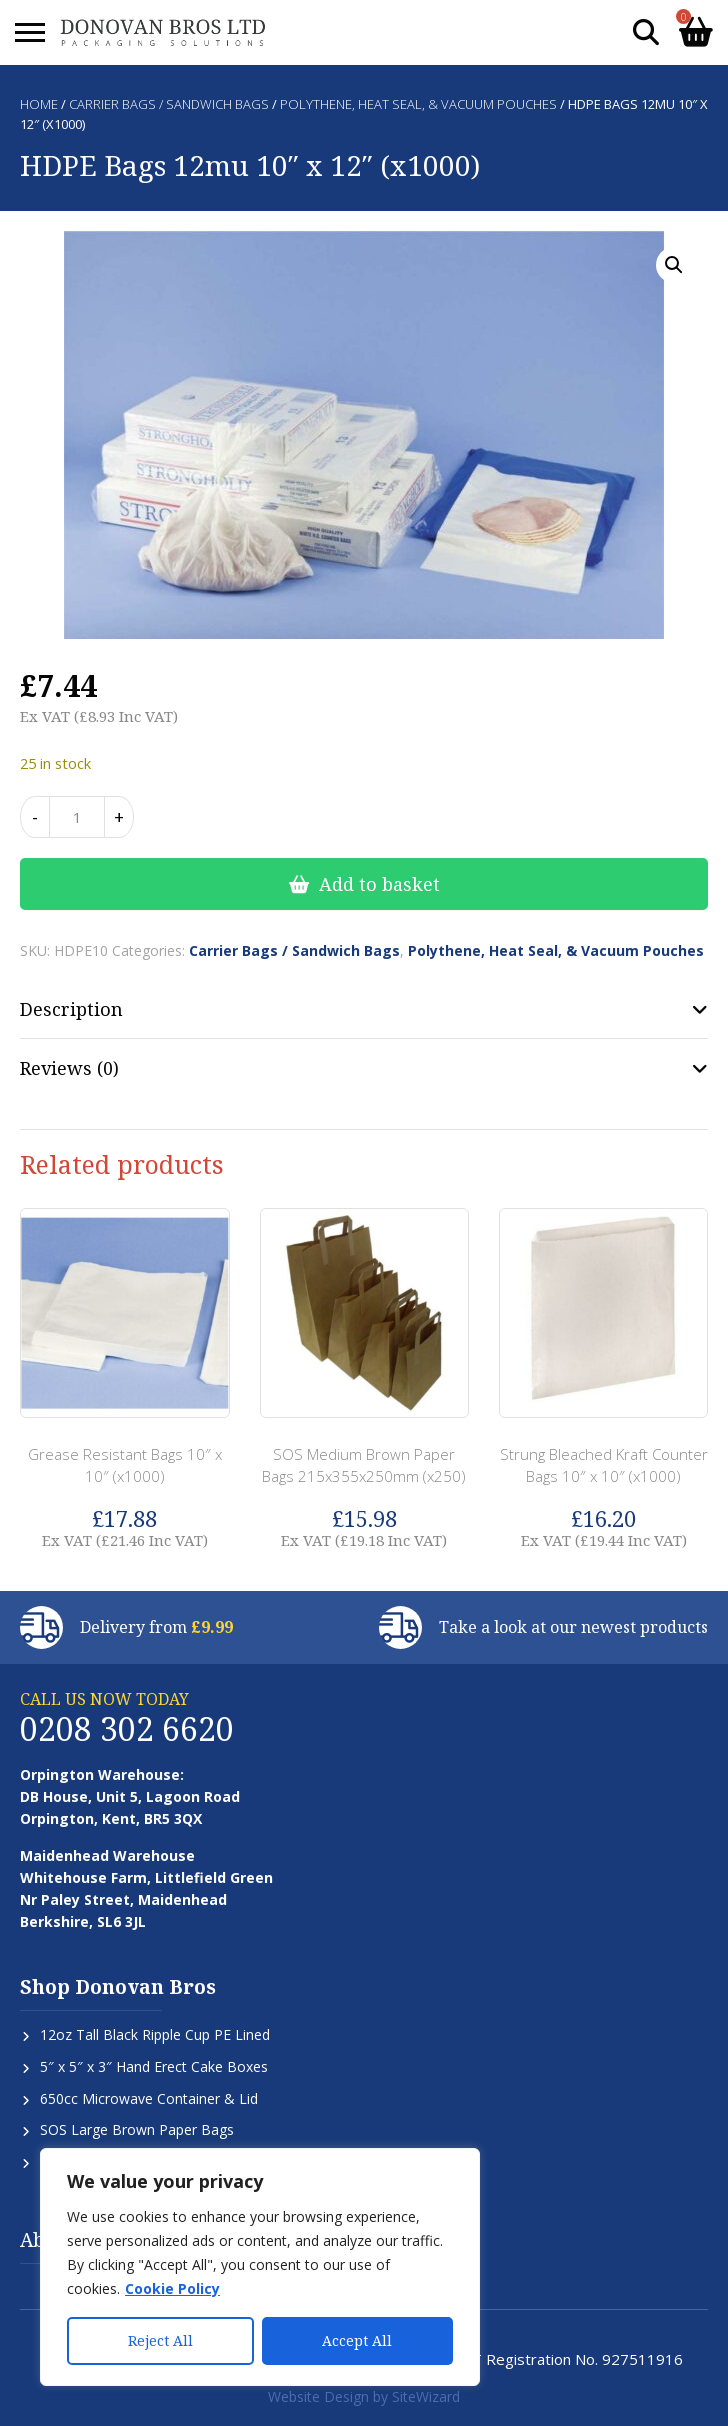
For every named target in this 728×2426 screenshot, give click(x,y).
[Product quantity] (77, 817)
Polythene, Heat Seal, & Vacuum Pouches (418, 104)
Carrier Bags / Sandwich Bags (169, 104)
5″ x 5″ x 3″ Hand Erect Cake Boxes (154, 2066)
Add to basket (379, 884)
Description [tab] (71, 1009)
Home (39, 104)
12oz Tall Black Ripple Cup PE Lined (155, 2034)
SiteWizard (426, 2396)
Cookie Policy (172, 2288)
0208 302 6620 (127, 1728)
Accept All (357, 2340)
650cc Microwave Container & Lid (149, 2098)
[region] (260, 2267)
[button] (674, 265)
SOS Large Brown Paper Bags (137, 2129)
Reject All (160, 2340)
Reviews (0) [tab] (69, 1068)
